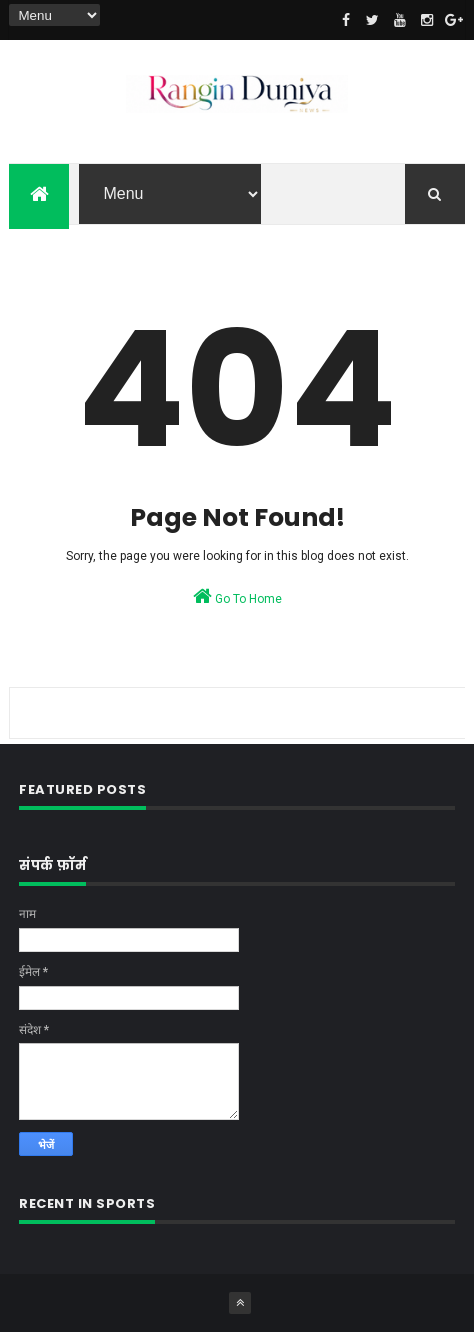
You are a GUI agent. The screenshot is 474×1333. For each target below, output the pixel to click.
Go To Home (237, 596)
